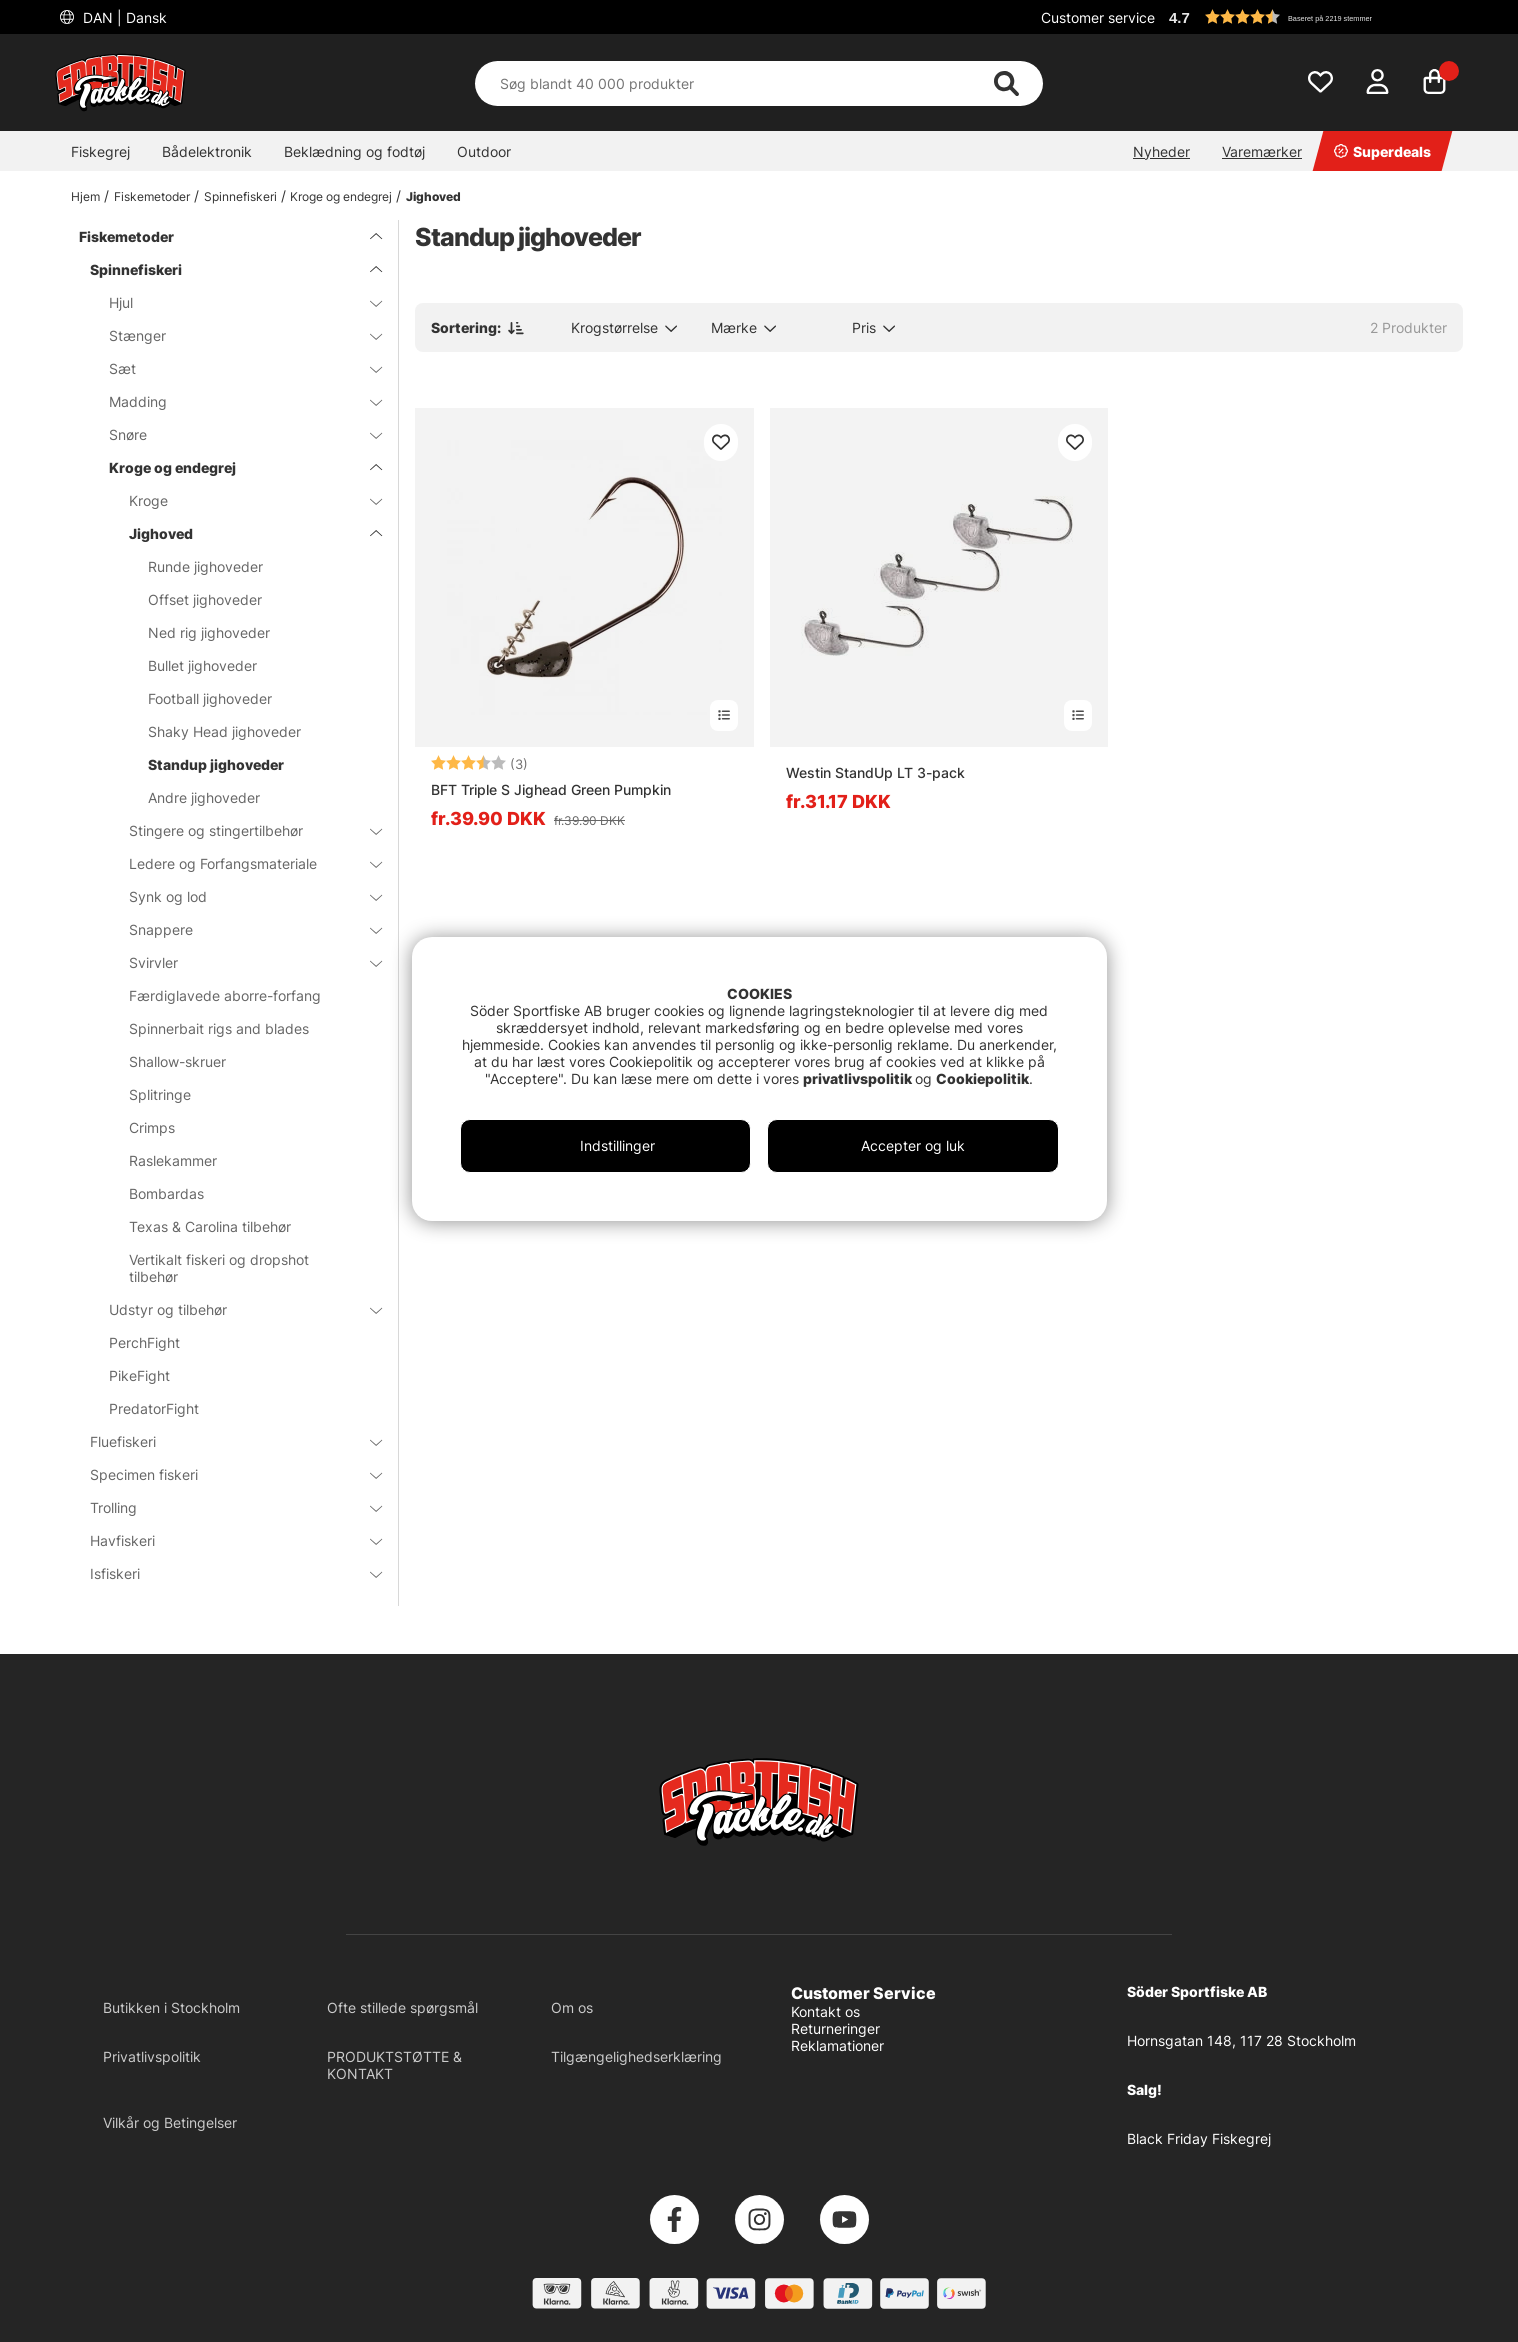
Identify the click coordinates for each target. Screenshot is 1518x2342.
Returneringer (835, 2028)
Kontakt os (825, 2011)
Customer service (1098, 17)
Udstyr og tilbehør (233, 1309)
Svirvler (243, 962)
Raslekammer (173, 1160)
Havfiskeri (224, 1540)
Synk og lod (243, 896)
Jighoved (433, 196)
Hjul (233, 302)
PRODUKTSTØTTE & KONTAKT (394, 2065)
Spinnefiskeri (240, 196)
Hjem (85, 196)
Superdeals (1382, 151)
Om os (572, 2007)
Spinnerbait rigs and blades (219, 1028)
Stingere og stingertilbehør (243, 830)
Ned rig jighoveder (209, 632)
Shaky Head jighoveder (224, 731)
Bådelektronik (207, 151)
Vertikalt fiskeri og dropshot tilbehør (219, 1268)
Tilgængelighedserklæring (636, 2056)
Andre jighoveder (204, 797)
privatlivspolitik (859, 1078)
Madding (233, 401)
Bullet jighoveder (202, 665)
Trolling (224, 1507)
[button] (1313, 17)
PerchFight (144, 1342)
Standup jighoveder (216, 764)
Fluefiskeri (224, 1441)
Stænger (233, 335)
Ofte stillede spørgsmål (402, 2007)
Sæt (233, 368)
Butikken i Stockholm (171, 2007)
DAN (123, 17)
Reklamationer (837, 2045)
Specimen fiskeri (224, 1474)
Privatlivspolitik (152, 2056)
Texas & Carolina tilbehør (210, 1226)
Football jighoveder (210, 698)
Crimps (152, 1127)
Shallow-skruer (177, 1061)
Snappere (243, 929)
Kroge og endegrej (341, 196)
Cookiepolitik (982, 1078)
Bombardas (166, 1193)
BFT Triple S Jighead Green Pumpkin (551, 789)
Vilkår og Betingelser (170, 2122)
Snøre (233, 434)
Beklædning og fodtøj (354, 151)
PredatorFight (154, 1408)
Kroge (243, 500)
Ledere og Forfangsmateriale (243, 863)
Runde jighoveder (205, 566)
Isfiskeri (224, 1573)
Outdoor (484, 151)
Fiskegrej (100, 151)
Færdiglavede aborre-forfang (225, 995)
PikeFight (139, 1375)
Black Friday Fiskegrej (1199, 2138)
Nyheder (1161, 151)
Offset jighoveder (205, 599)
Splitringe (160, 1094)
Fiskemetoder (152, 196)
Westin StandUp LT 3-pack (875, 772)
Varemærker (1262, 151)
